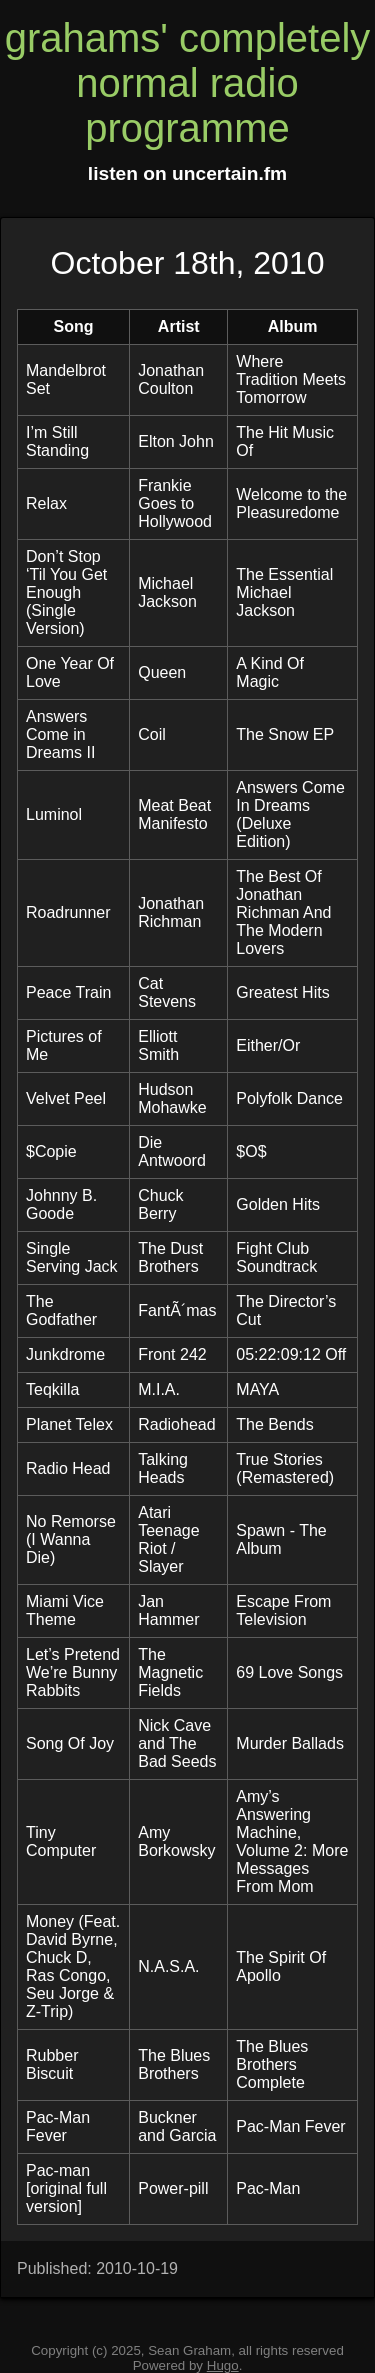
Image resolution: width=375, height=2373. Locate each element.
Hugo (223, 2365)
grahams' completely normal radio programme (188, 83)
